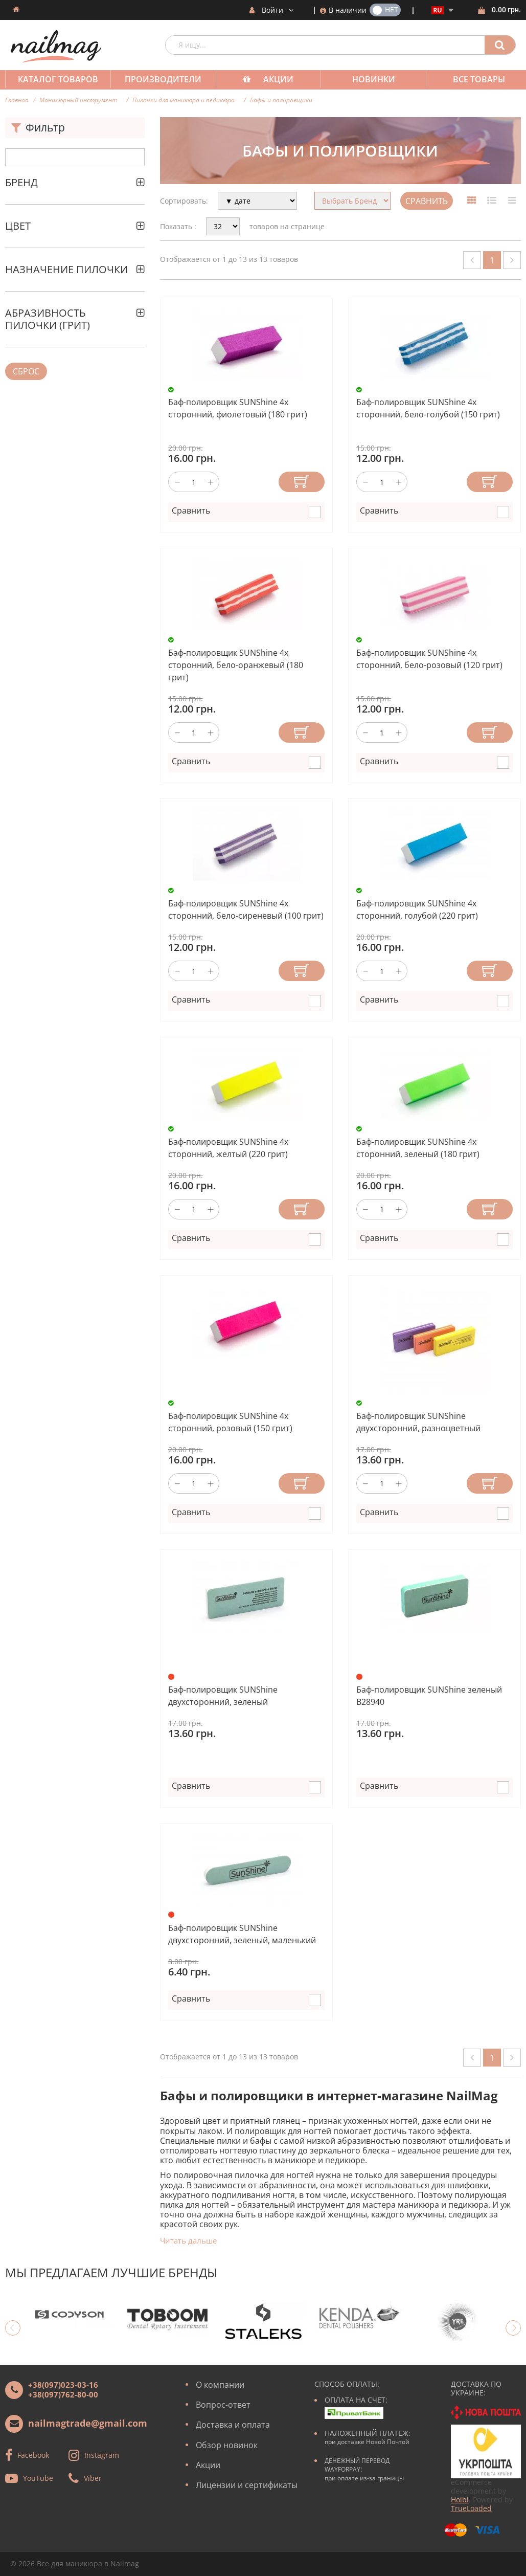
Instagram (101, 2455)
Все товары (470, 79)
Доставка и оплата (233, 2424)
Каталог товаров (57, 79)
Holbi (460, 2499)
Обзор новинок (227, 2445)
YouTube (38, 2478)
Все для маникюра (69, 2563)
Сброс (26, 371)
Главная (16, 100)
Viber (93, 2478)
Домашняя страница (16, 9)
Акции (273, 79)
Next (513, 2328)
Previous (12, 2328)
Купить (302, 482)
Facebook (33, 2455)
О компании (220, 2384)
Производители (160, 79)
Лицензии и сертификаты (247, 2485)
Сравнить (426, 201)
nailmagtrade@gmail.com (87, 2423)
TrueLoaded (471, 2508)
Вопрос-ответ (223, 2404)
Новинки (366, 79)
